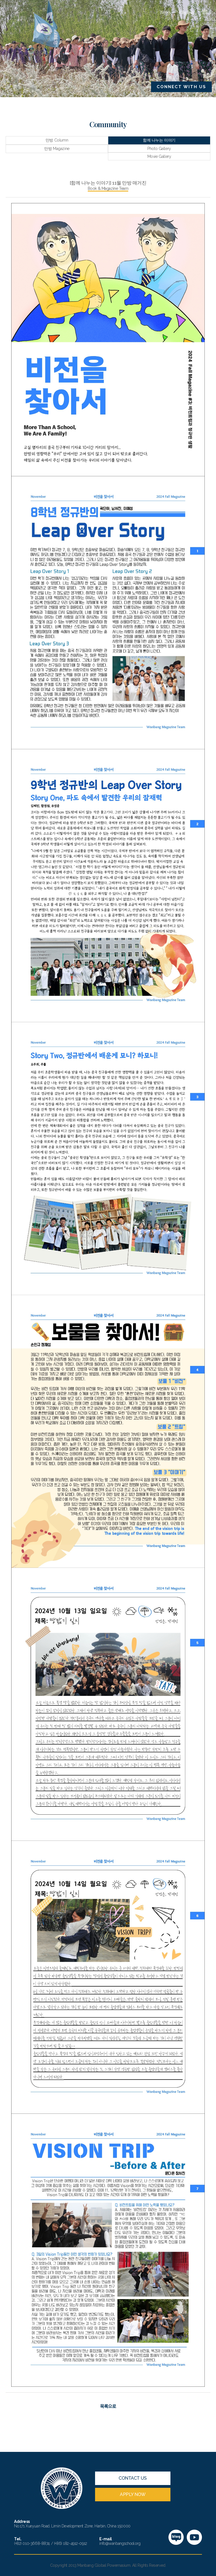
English (186, 12)
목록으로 (108, 2406)
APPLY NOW (133, 2494)
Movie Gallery (159, 156)
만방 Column (57, 140)
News (165, 12)
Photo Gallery (159, 148)
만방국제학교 (35, 12)
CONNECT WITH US (181, 86)
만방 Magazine (56, 148)
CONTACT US (133, 2478)
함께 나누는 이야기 (159, 140)
